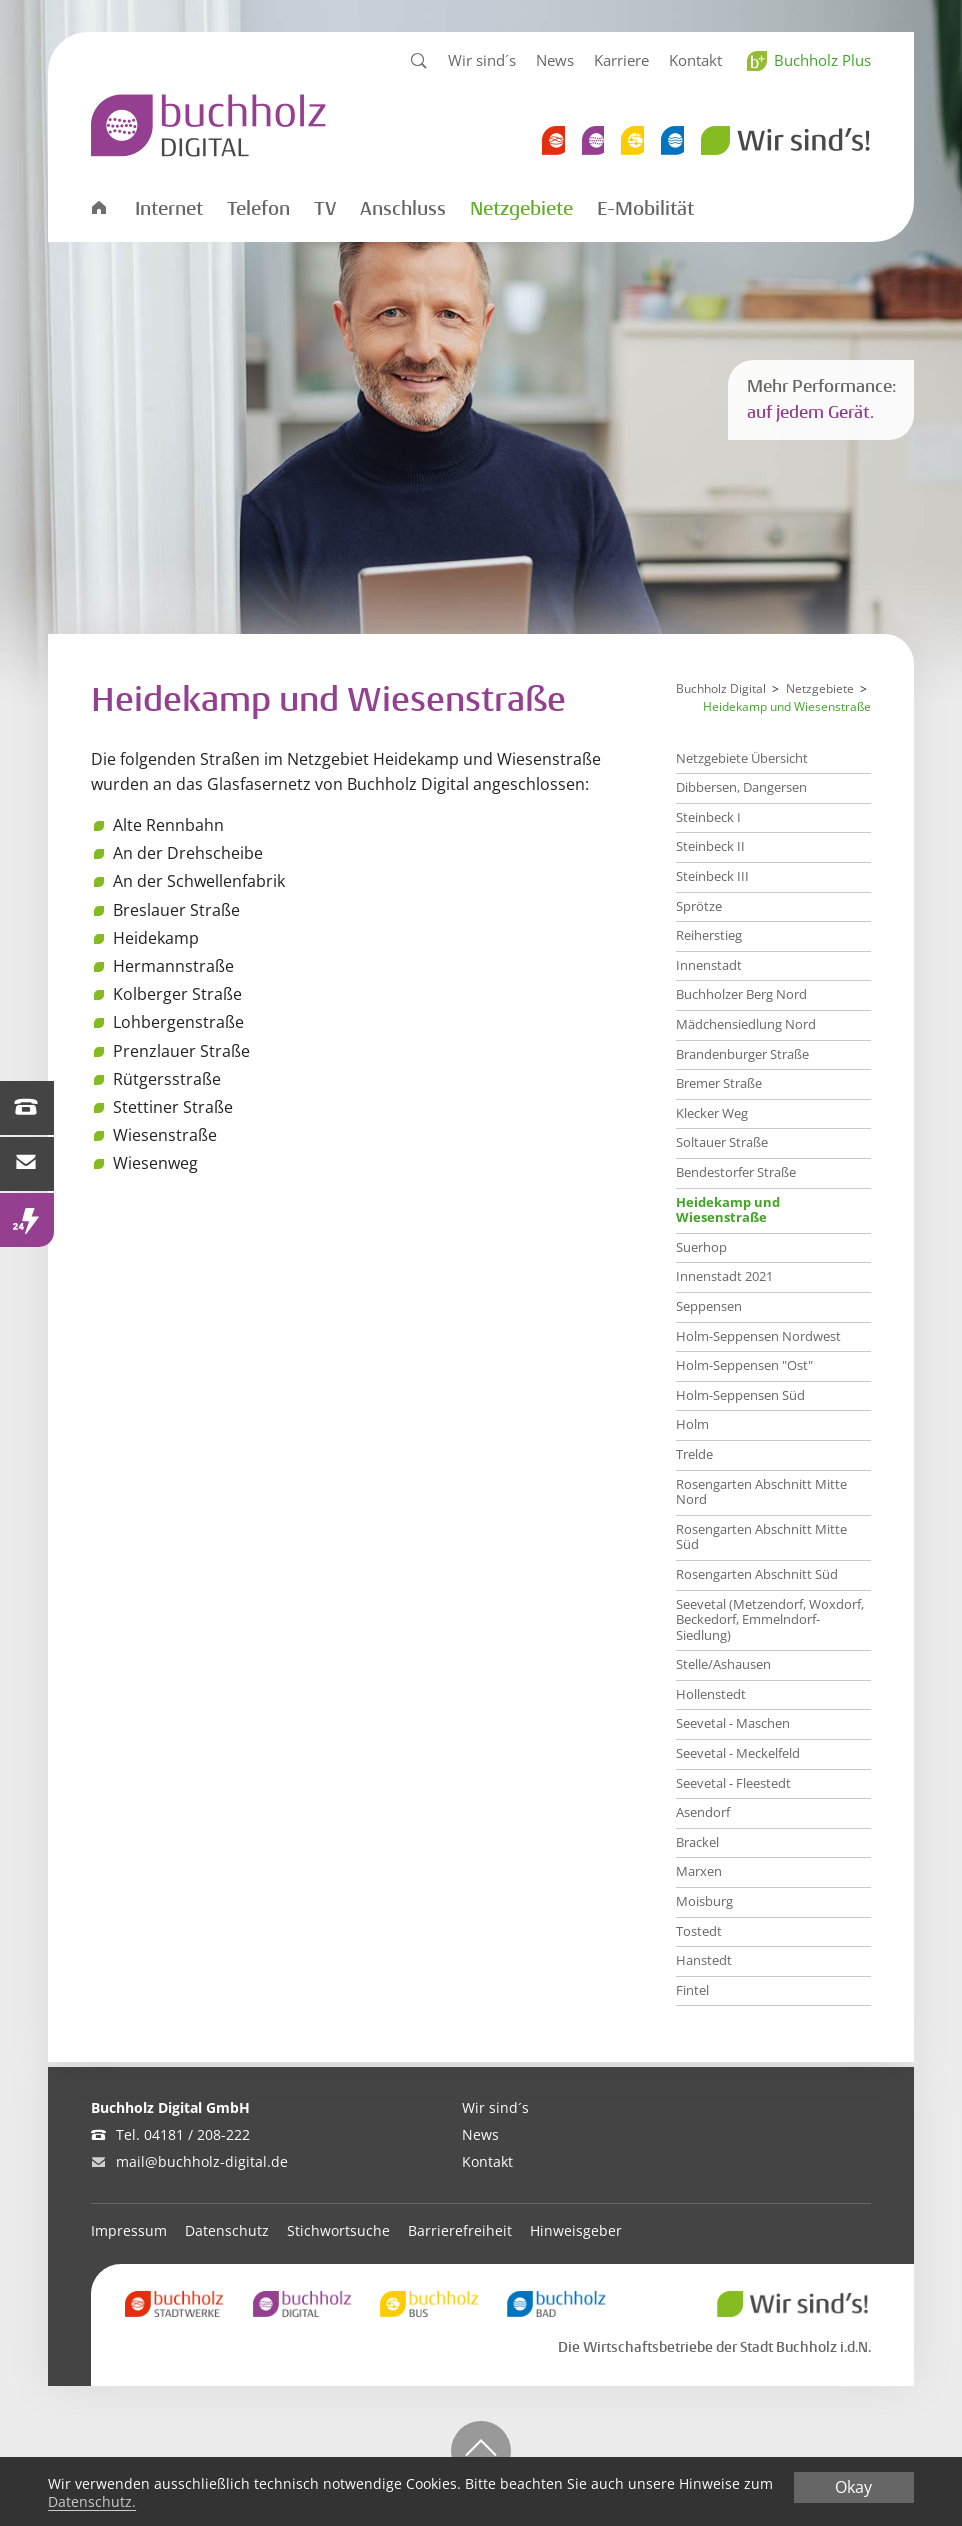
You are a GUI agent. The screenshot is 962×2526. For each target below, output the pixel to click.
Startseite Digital (98, 206)
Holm (692, 1424)
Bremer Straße (719, 1083)
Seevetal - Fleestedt (733, 1783)
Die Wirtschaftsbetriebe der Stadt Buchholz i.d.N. (714, 2347)
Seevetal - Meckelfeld (738, 1753)
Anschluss (403, 209)
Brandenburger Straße (742, 1054)
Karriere (621, 60)
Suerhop (701, 1247)
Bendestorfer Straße (736, 1172)
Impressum (129, 2230)
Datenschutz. (92, 2500)
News (555, 60)
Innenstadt (709, 965)
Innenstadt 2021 (724, 1276)
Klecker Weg (712, 1113)
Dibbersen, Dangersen (741, 787)
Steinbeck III (712, 876)
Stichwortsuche (338, 2230)
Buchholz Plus (822, 60)
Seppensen (709, 1306)
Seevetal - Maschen (733, 1723)
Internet (169, 209)
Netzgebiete (521, 209)
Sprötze (699, 906)
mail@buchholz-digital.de (202, 2161)
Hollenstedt (711, 1694)
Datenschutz (227, 2230)
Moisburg (704, 1901)
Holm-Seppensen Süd (740, 1395)
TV (325, 209)
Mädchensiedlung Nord (746, 1024)
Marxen (699, 1871)
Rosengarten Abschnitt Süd (757, 1574)
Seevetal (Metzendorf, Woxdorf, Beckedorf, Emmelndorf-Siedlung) (770, 1619)
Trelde (694, 1454)
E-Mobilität (645, 209)
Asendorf (703, 1812)
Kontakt (695, 60)
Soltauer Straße (722, 1142)
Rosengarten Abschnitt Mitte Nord (761, 1492)
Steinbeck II (710, 846)
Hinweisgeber (576, 2230)
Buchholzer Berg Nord (741, 994)
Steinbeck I (708, 817)
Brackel (697, 1842)
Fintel (692, 1990)
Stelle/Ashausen (723, 1664)
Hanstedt (704, 1960)
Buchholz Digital (721, 688)
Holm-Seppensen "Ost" (744, 1365)
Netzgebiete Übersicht (742, 758)
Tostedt (699, 1931)
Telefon (258, 209)
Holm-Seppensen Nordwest (758, 1336)
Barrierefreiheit (460, 2230)
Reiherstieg (709, 935)
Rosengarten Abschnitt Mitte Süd (761, 1537)
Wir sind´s (482, 60)
